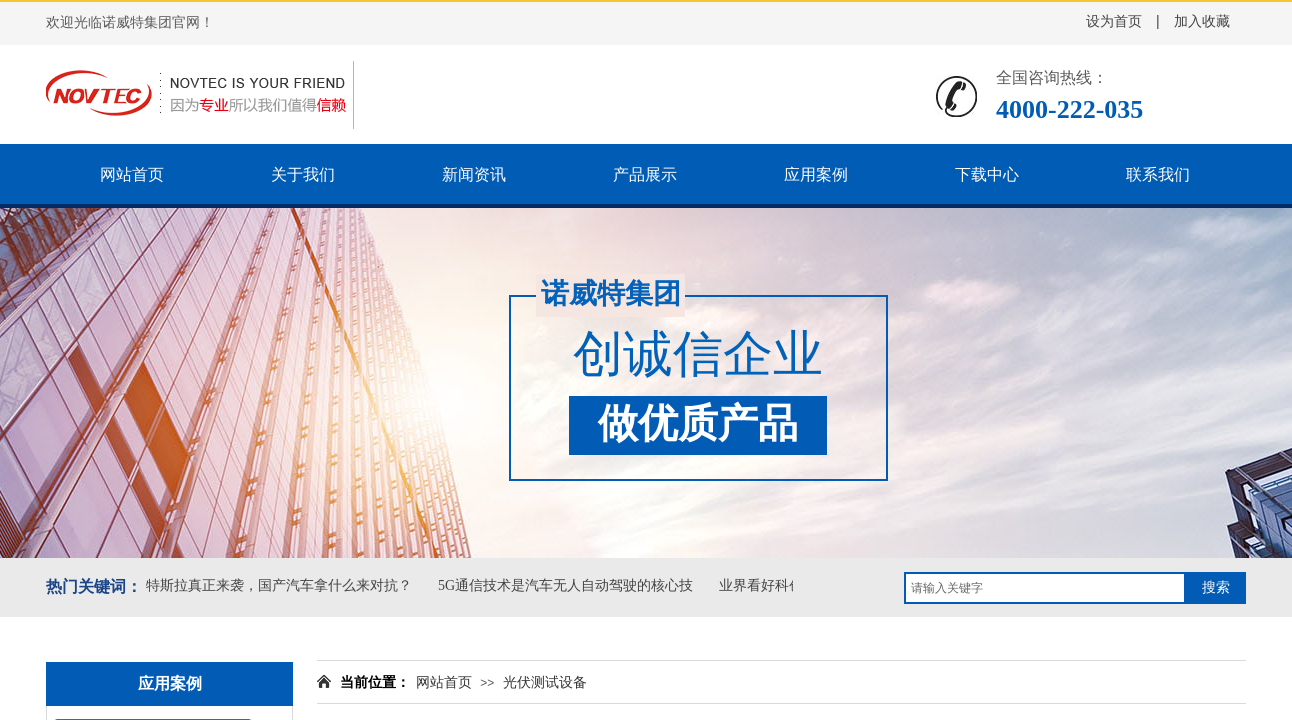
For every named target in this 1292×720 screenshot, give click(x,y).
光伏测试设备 (545, 682)
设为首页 (1114, 21)
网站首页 (444, 682)
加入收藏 (1202, 21)
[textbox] (1045, 588)
